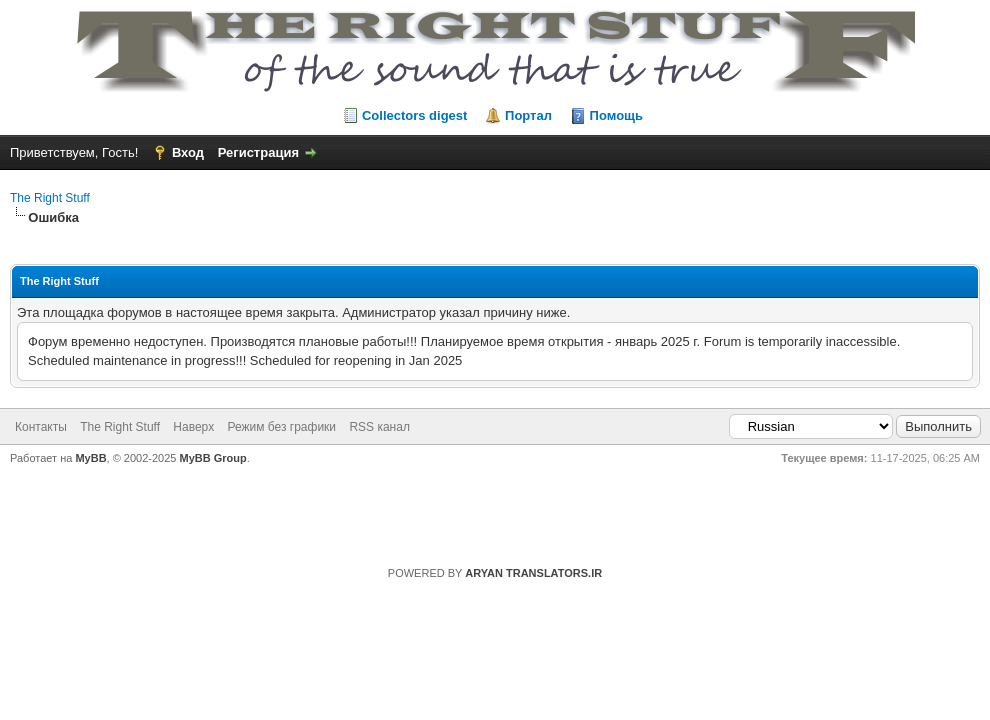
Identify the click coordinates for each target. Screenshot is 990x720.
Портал (528, 115)
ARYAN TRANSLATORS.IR (533, 573)
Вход (188, 152)
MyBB (90, 458)
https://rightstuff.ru (485, 508)
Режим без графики (282, 427)
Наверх (193, 427)
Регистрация (258, 152)
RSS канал (379, 427)
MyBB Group (213, 458)
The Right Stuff (50, 198)
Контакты (41, 427)
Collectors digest (414, 115)
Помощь (616, 115)
